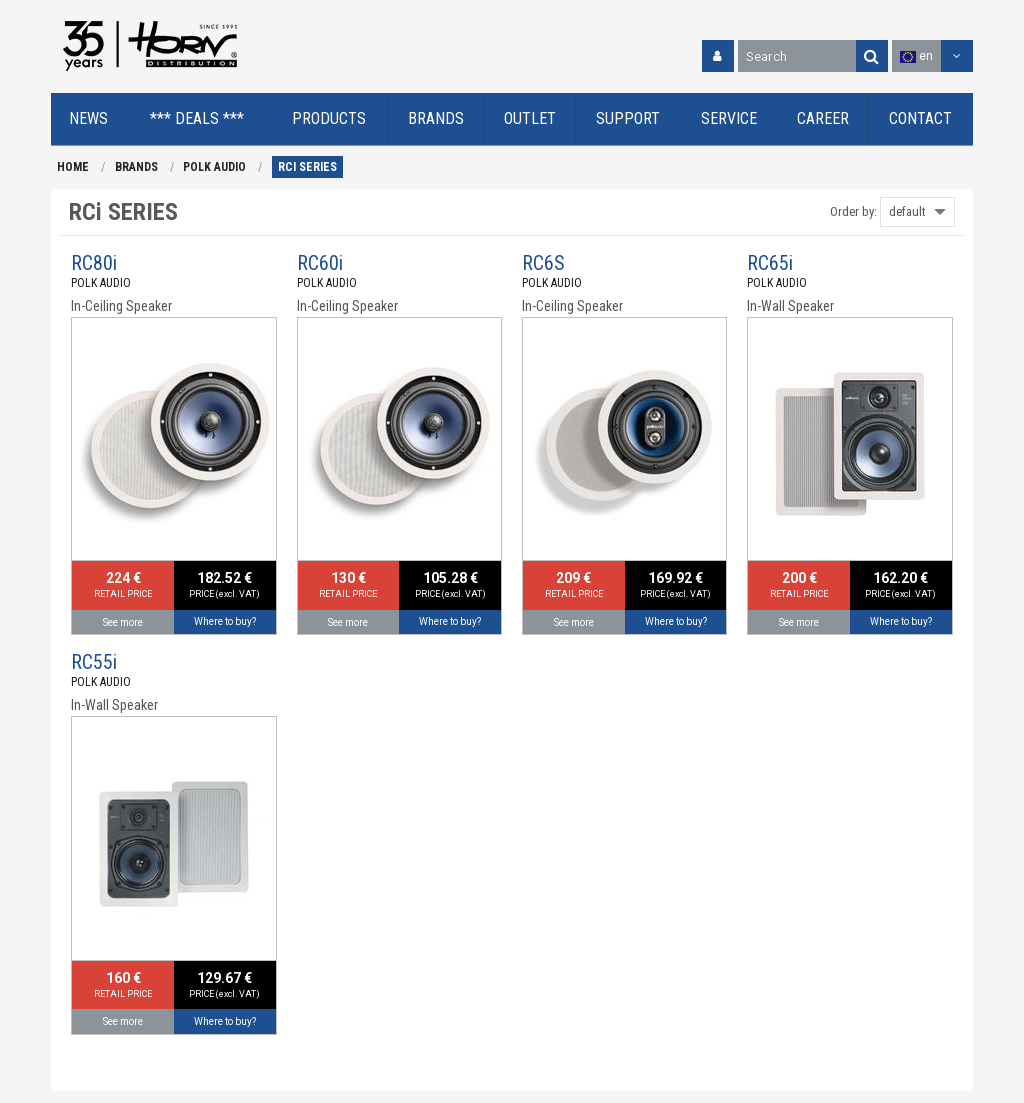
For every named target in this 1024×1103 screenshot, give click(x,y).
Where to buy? (225, 621)
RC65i (770, 263)
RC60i (320, 263)
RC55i (94, 662)
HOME (73, 167)
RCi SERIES (307, 167)
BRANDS (136, 167)
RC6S (543, 263)
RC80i (94, 263)
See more (123, 622)
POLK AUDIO (214, 167)
